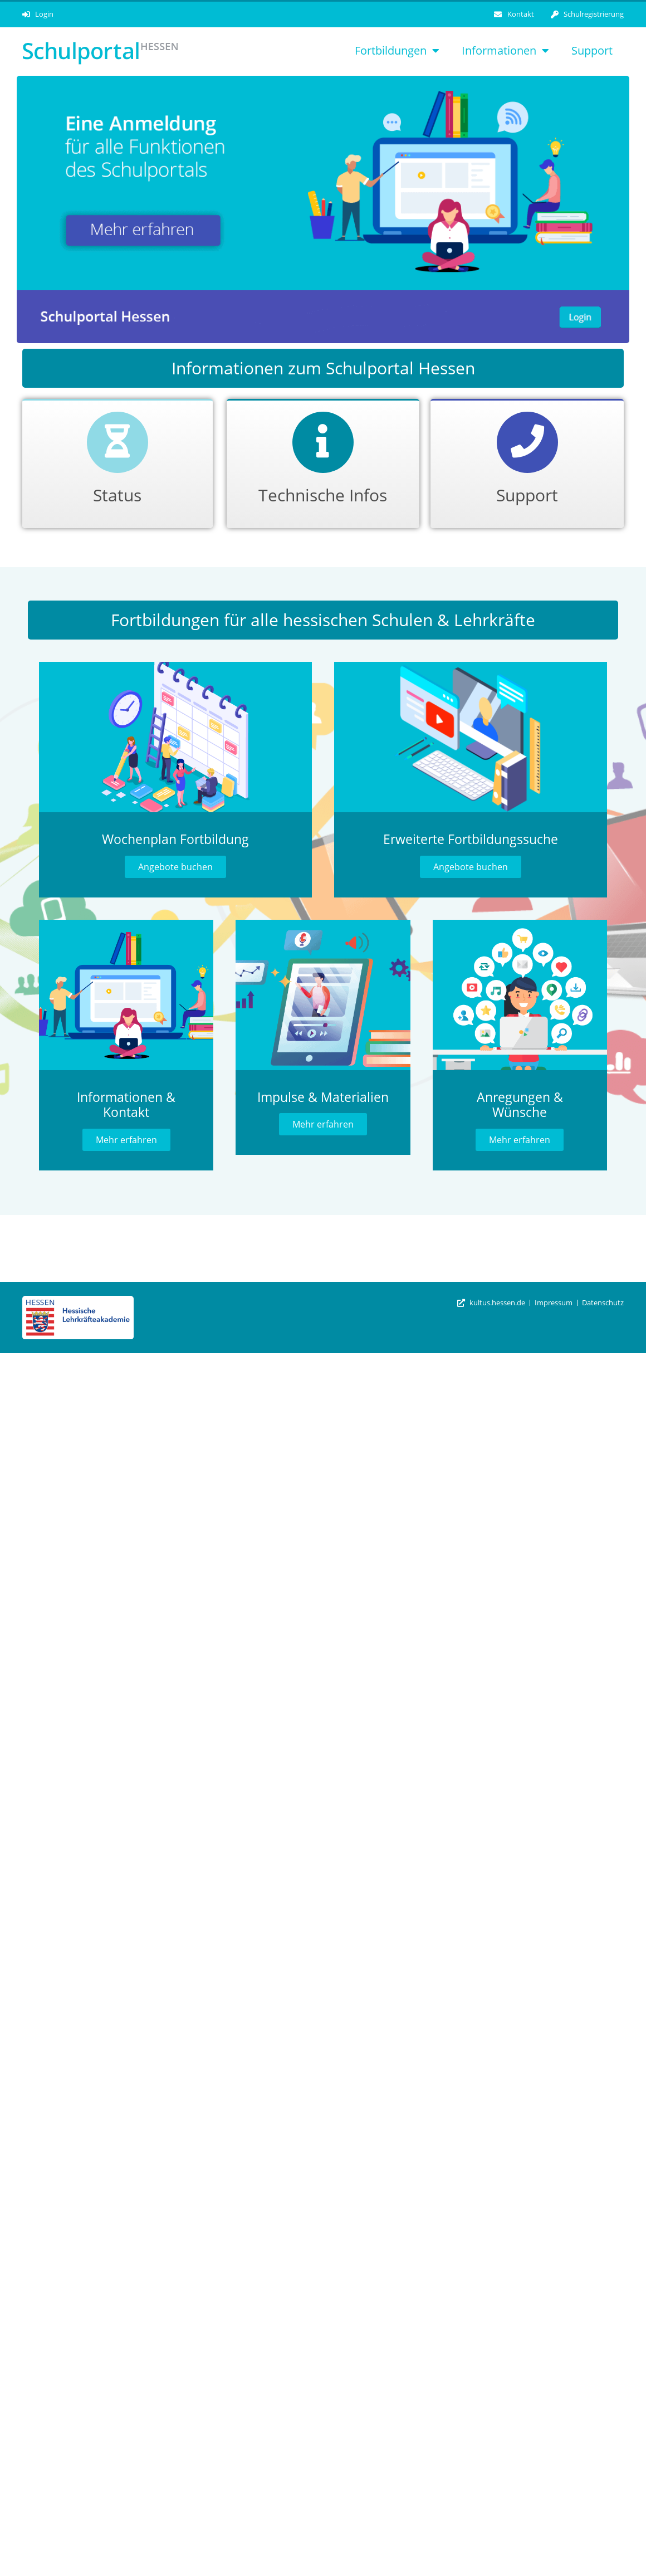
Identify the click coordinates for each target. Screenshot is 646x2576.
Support (592, 50)
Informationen (505, 51)
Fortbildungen (397, 51)
